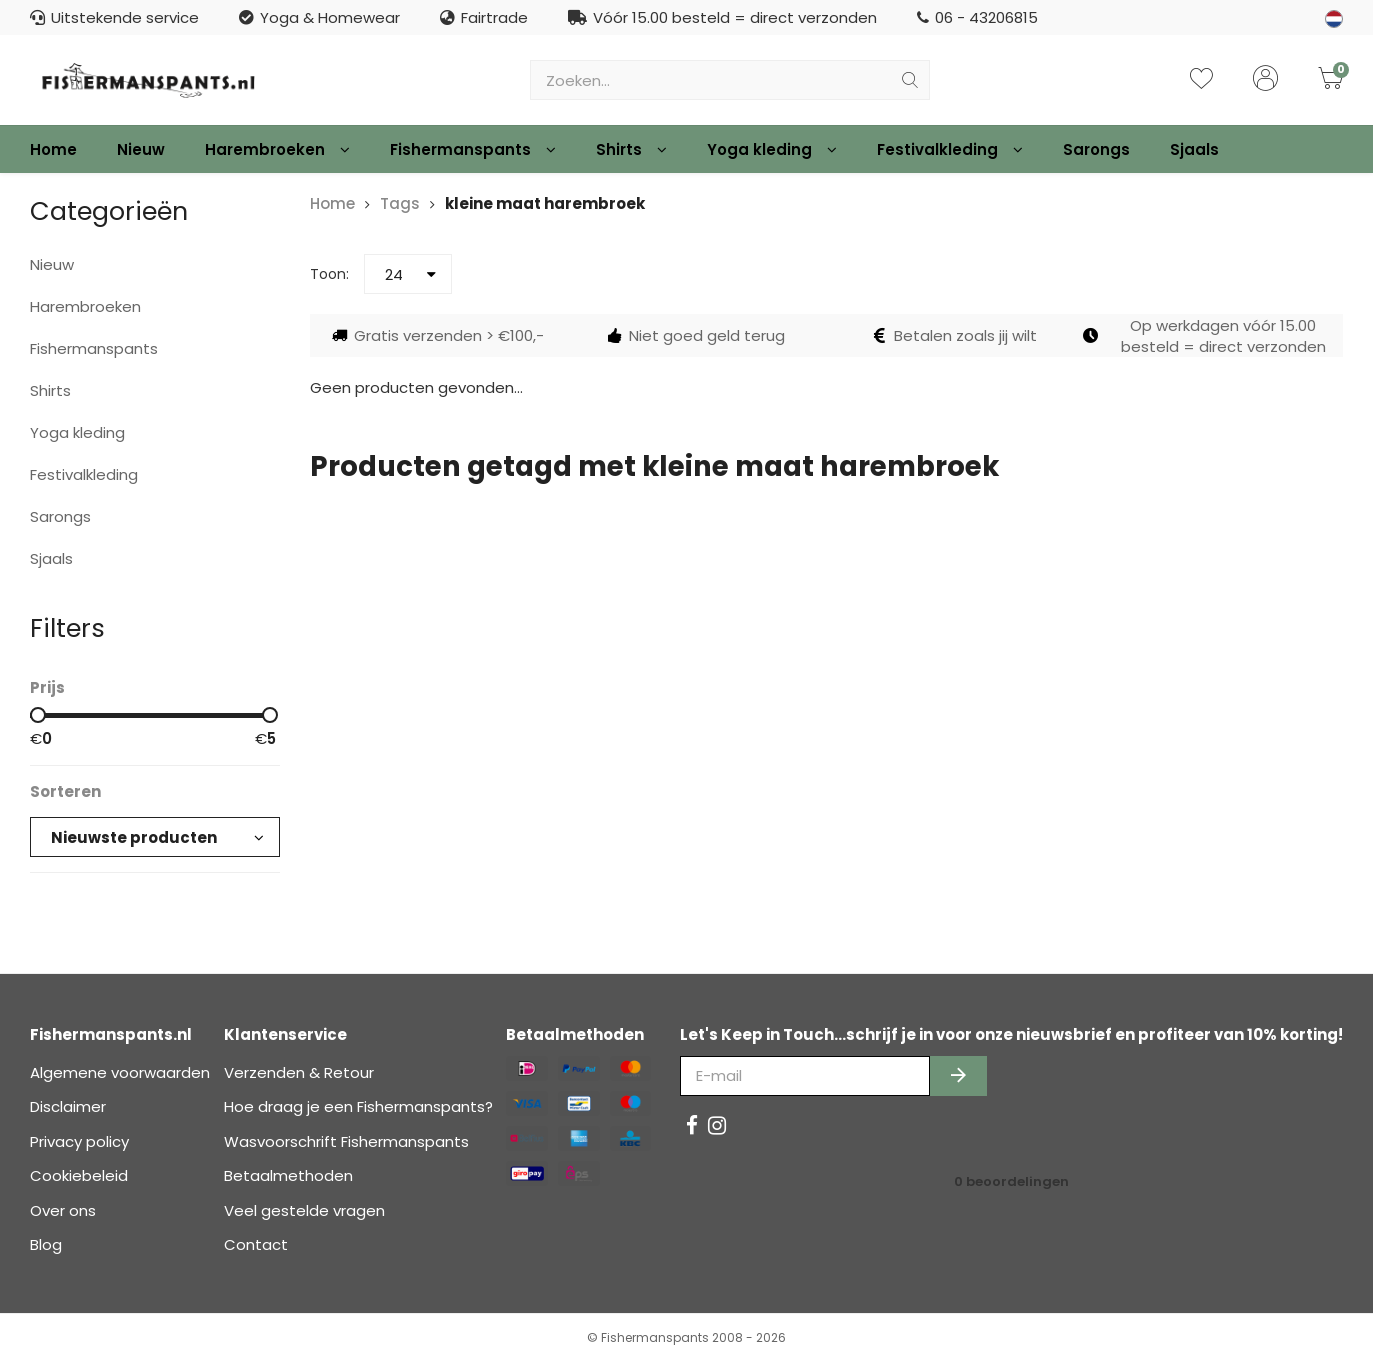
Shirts (631, 149)
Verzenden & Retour (299, 1072)
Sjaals (1194, 149)
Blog (46, 1244)
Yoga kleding (772, 149)
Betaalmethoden (288, 1175)
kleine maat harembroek (545, 203)
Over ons (63, 1210)
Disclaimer (68, 1106)
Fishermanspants (473, 149)
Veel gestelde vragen (304, 1210)
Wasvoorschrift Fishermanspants (346, 1141)
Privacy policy (79, 1141)
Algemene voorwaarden (120, 1072)
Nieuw (141, 149)
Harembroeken (277, 149)
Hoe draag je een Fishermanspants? (358, 1106)
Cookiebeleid (79, 1175)
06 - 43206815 (977, 17)
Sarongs (1096, 149)
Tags (400, 203)
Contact (256, 1244)
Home (53, 149)
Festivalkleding (950, 149)
